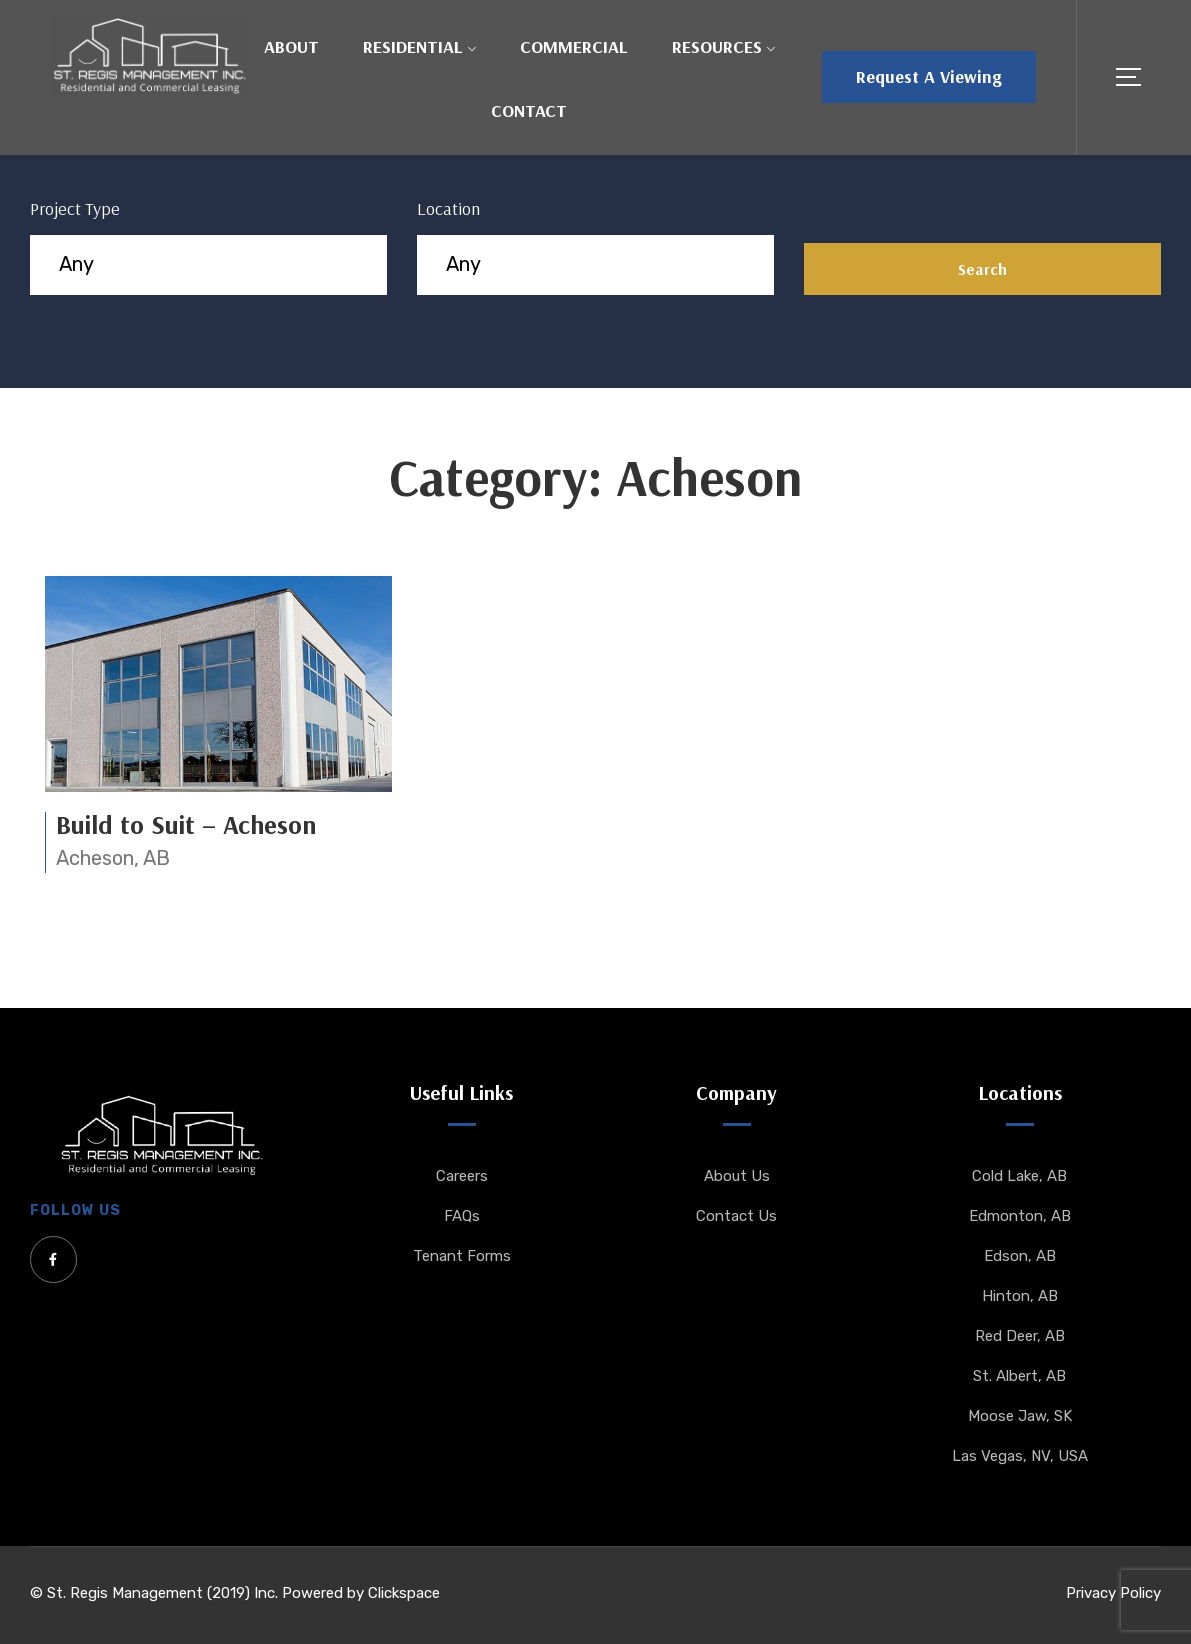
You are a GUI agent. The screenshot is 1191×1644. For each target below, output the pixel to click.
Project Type (75, 208)
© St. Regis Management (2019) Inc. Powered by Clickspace (235, 1593)
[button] (929, 77)
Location (448, 208)
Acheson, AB (113, 858)
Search (982, 269)
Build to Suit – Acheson (186, 824)
